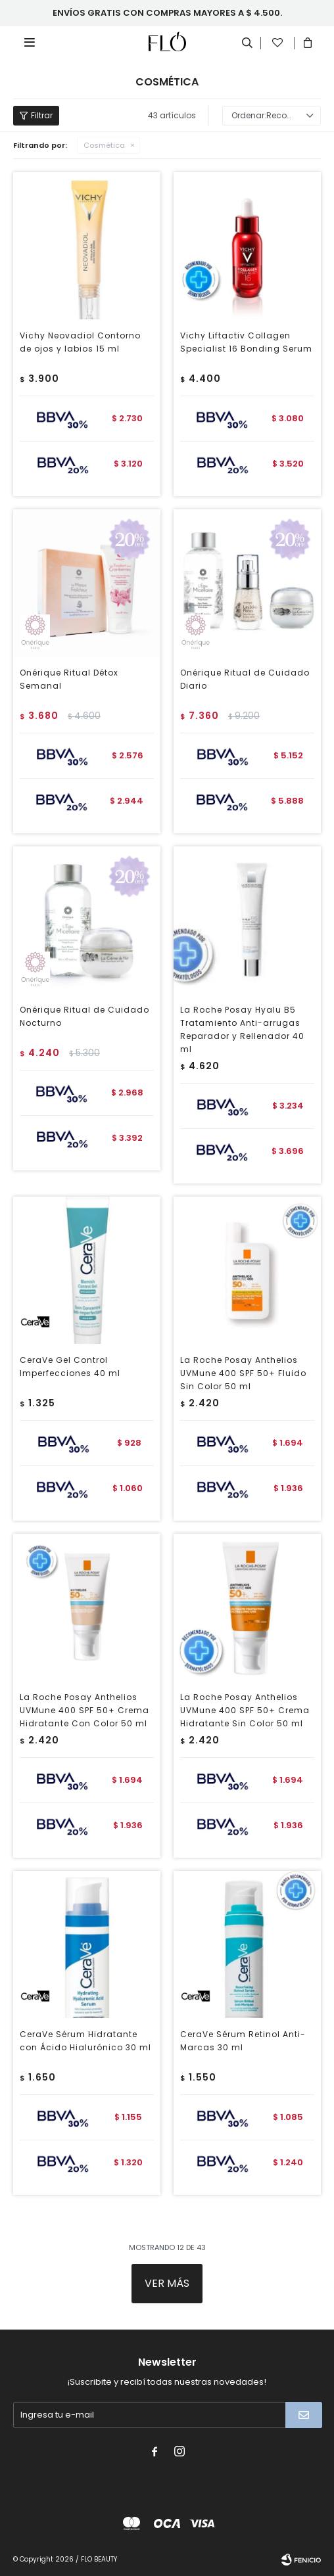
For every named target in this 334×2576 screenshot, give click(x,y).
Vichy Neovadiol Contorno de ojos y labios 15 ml (80, 342)
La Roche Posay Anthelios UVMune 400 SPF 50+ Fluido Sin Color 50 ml (243, 1373)
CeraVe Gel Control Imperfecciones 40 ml (70, 1366)
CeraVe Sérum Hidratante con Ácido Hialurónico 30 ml (85, 2041)
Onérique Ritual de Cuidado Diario (245, 679)
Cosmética (104, 145)
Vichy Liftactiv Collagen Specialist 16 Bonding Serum (246, 342)
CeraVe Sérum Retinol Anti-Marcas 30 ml (243, 2041)
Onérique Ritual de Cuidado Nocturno (84, 1016)
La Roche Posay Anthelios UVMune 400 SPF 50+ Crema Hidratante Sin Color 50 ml (245, 1710)
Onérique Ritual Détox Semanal (69, 679)
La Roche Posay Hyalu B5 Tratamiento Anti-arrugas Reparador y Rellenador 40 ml (242, 1029)
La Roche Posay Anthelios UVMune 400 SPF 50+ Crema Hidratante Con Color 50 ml (84, 1710)
